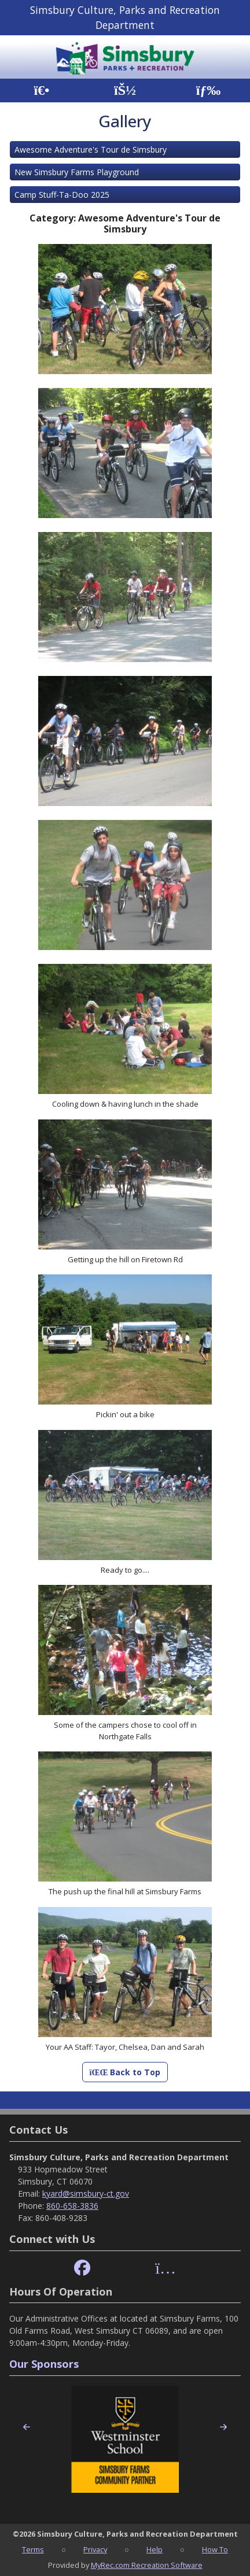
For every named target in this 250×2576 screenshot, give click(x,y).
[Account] (125, 90)
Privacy (95, 2549)
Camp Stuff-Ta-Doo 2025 (61, 194)
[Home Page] (41, 90)
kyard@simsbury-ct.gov (85, 2193)
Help (154, 2549)
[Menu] (208, 90)
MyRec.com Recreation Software (147, 2565)
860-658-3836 (72, 2205)
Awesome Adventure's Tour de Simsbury (90, 149)
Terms (33, 2549)
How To (215, 2549)
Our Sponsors (44, 2364)
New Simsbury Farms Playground (76, 172)
